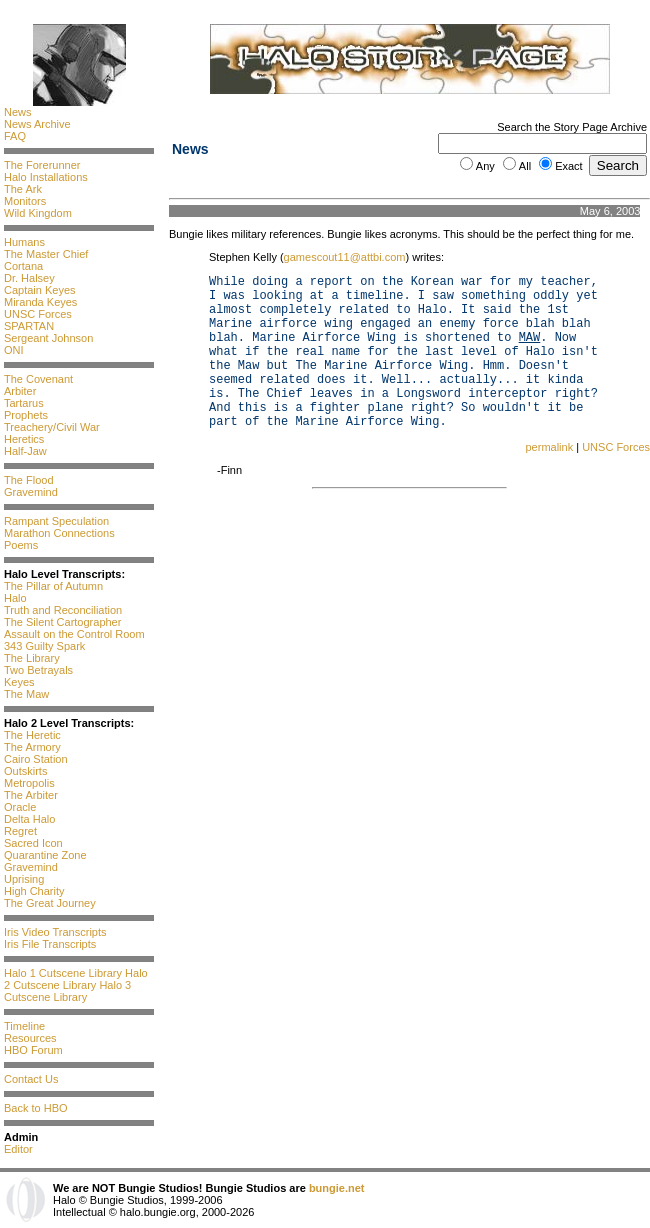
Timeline (24, 1026)
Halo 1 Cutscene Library (63, 973)
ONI (14, 350)
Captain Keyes (40, 290)
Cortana (23, 266)
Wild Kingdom (38, 213)
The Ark (23, 189)
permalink (549, 447)
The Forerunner (42, 165)
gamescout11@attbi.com (345, 257)
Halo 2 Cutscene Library (76, 979)
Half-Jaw (25, 451)
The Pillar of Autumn (53, 586)
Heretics (24, 439)
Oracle (20, 807)
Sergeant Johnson (48, 338)
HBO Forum (33, 1050)
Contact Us (31, 1079)
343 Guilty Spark (44, 646)
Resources (30, 1038)
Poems (21, 545)
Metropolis (29, 783)
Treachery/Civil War (52, 427)
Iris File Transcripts (50, 944)
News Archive (37, 124)
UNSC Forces (38, 314)
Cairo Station (36, 759)
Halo (15, 598)
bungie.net (337, 1188)
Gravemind (31, 492)
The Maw (26, 694)
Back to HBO (36, 1108)
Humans (24, 242)
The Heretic (32, 735)
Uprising (24, 879)
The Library (32, 658)
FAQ (15, 136)
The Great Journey (50, 903)
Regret (20, 831)
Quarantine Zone (45, 855)
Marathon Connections (59, 533)
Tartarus (24, 403)
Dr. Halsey (29, 278)
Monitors (25, 201)
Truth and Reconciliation (63, 610)
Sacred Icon (33, 843)
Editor (18, 1149)
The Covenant (38, 379)
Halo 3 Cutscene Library (67, 991)
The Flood (29, 480)
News (18, 112)
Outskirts (25, 771)
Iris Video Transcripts (55, 932)
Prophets (26, 415)
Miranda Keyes (40, 302)
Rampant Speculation (56, 521)
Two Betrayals (38, 670)
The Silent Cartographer (62, 622)
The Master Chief (46, 254)
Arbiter (20, 391)
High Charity (34, 891)
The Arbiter (31, 795)
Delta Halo (29, 819)
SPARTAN (29, 326)
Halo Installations (46, 177)
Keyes (19, 682)
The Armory (32, 747)
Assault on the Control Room (74, 634)
